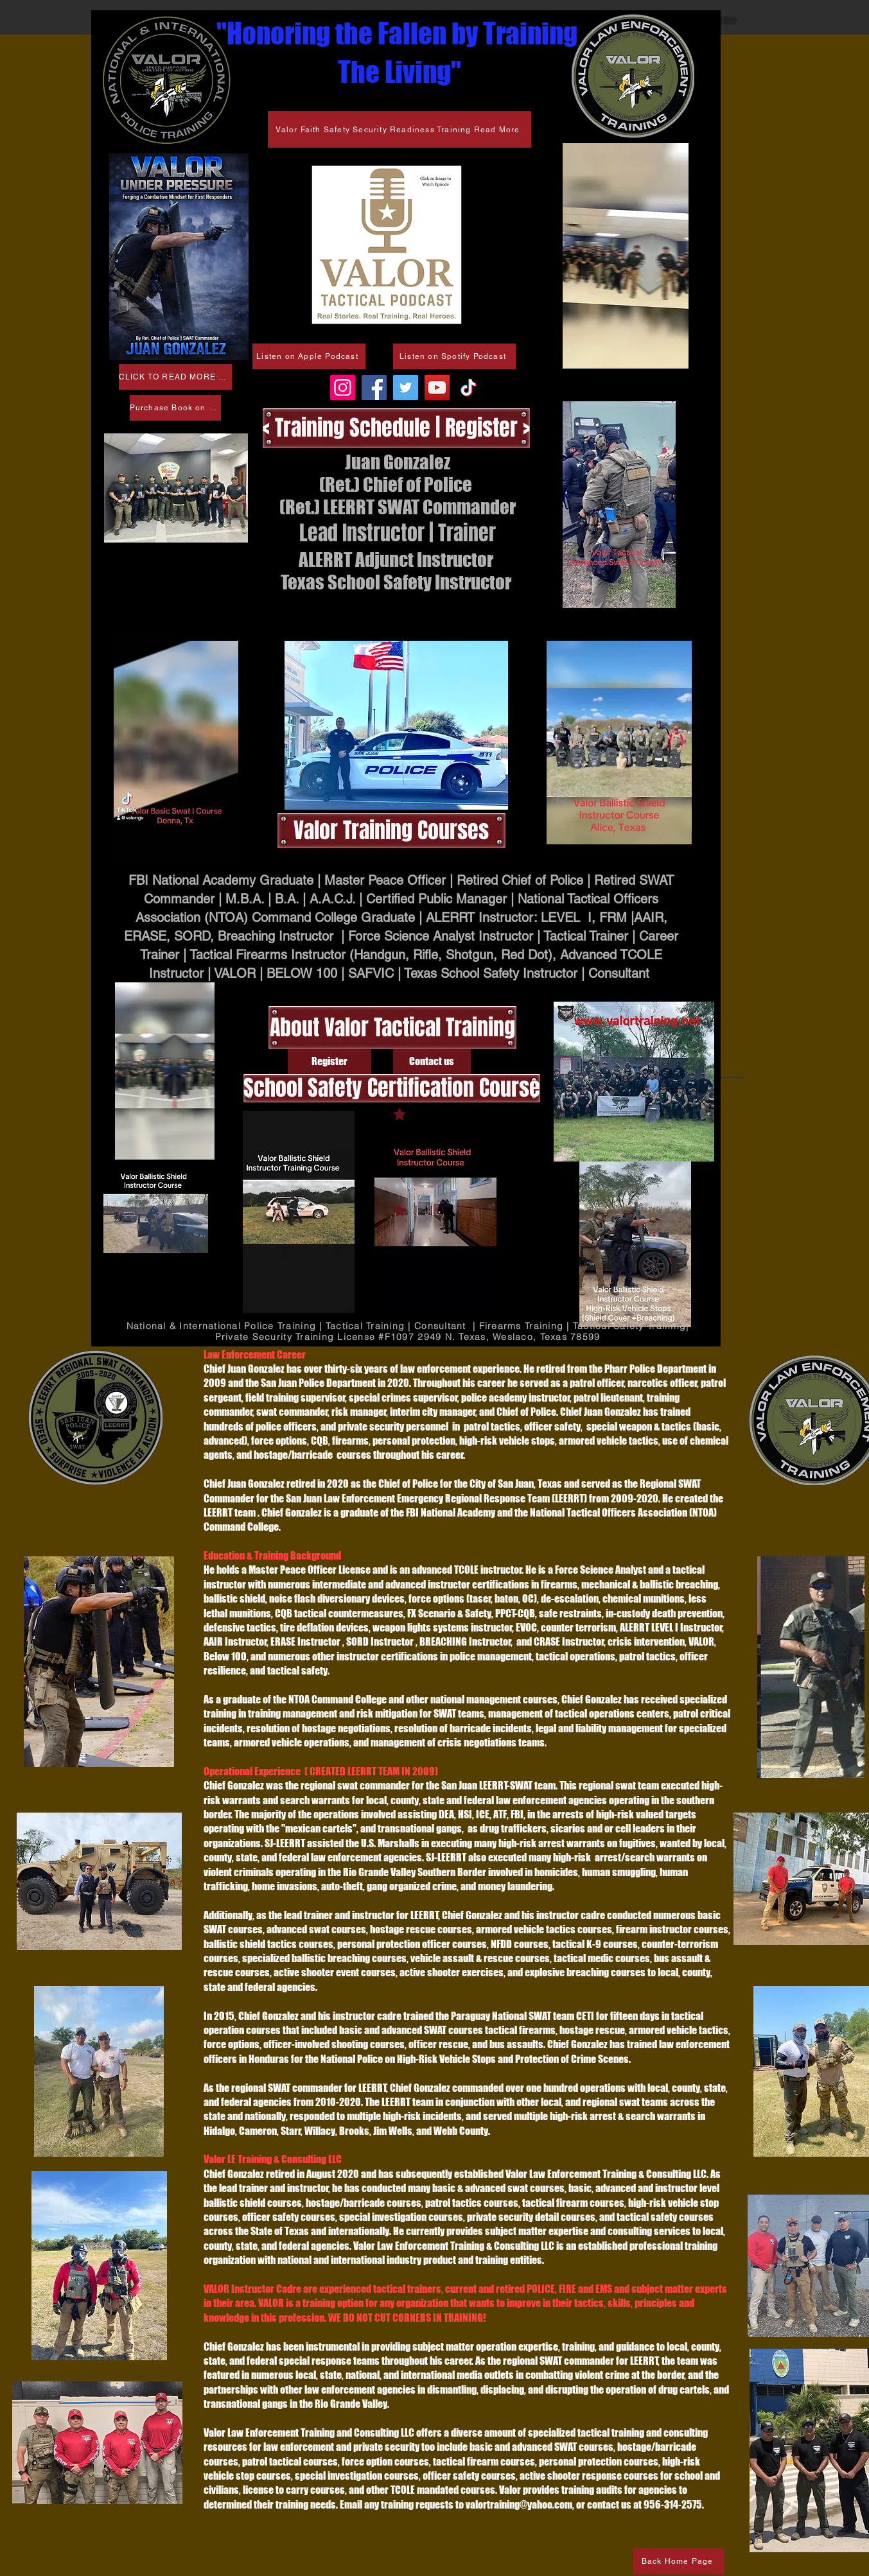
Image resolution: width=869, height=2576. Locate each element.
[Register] (329, 1061)
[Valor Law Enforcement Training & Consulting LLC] (374, 387)
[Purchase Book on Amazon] (175, 408)
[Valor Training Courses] (391, 830)
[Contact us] (432, 1061)
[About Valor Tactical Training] (392, 1027)
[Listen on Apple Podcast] (308, 356)
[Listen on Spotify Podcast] (454, 356)
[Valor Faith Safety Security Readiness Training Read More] (399, 129)
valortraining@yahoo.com (519, 2504)
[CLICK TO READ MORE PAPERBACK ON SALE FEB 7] (175, 377)
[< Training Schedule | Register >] (396, 428)
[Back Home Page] (678, 2561)
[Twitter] (405, 387)
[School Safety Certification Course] (391, 1088)
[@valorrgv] (468, 387)
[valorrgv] (342, 387)
